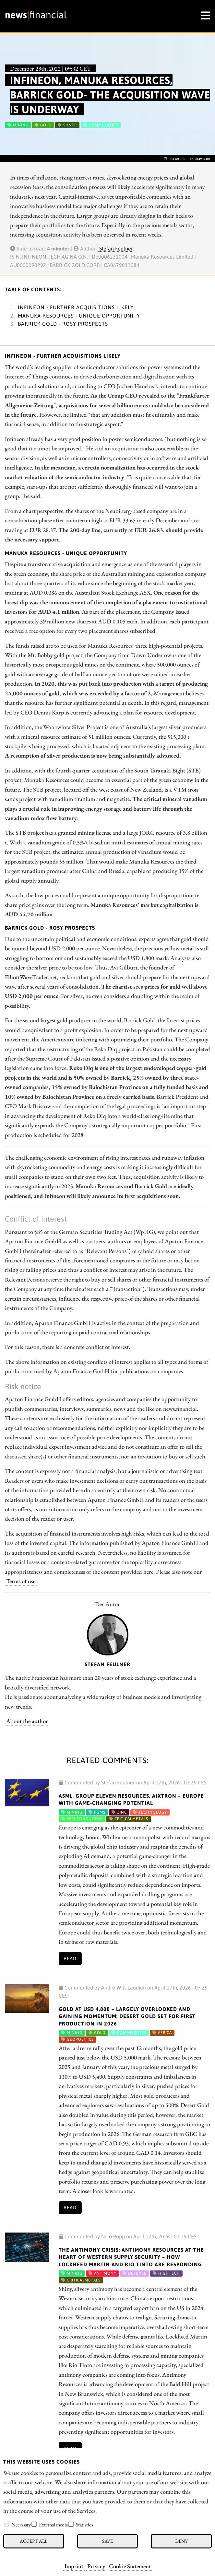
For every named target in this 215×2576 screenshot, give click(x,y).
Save (107, 2541)
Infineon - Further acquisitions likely (76, 307)
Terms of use (20, 1581)
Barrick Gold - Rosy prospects (63, 324)
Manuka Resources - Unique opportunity (79, 316)
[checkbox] (6, 2524)
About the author (27, 1721)
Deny (181, 2541)
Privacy (96, 2566)
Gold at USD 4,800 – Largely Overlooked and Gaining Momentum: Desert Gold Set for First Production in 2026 (127, 2016)
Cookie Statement (130, 2566)
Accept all (33, 2541)
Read (70, 1958)
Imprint (74, 2566)
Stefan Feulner (116, 248)
